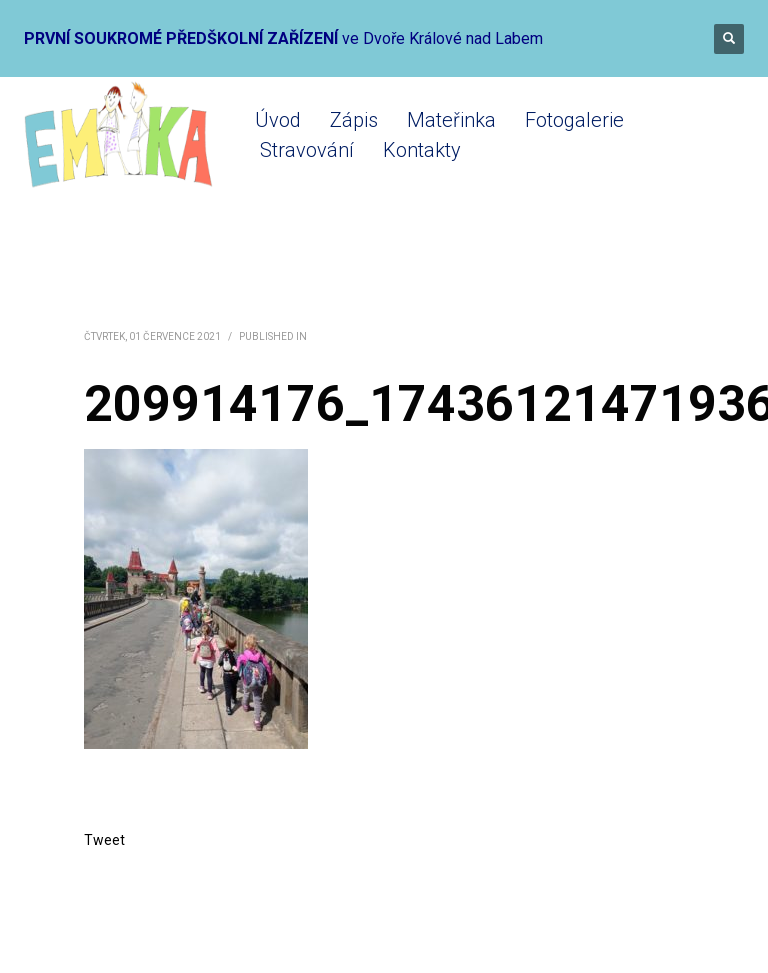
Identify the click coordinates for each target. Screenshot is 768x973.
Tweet (104, 840)
